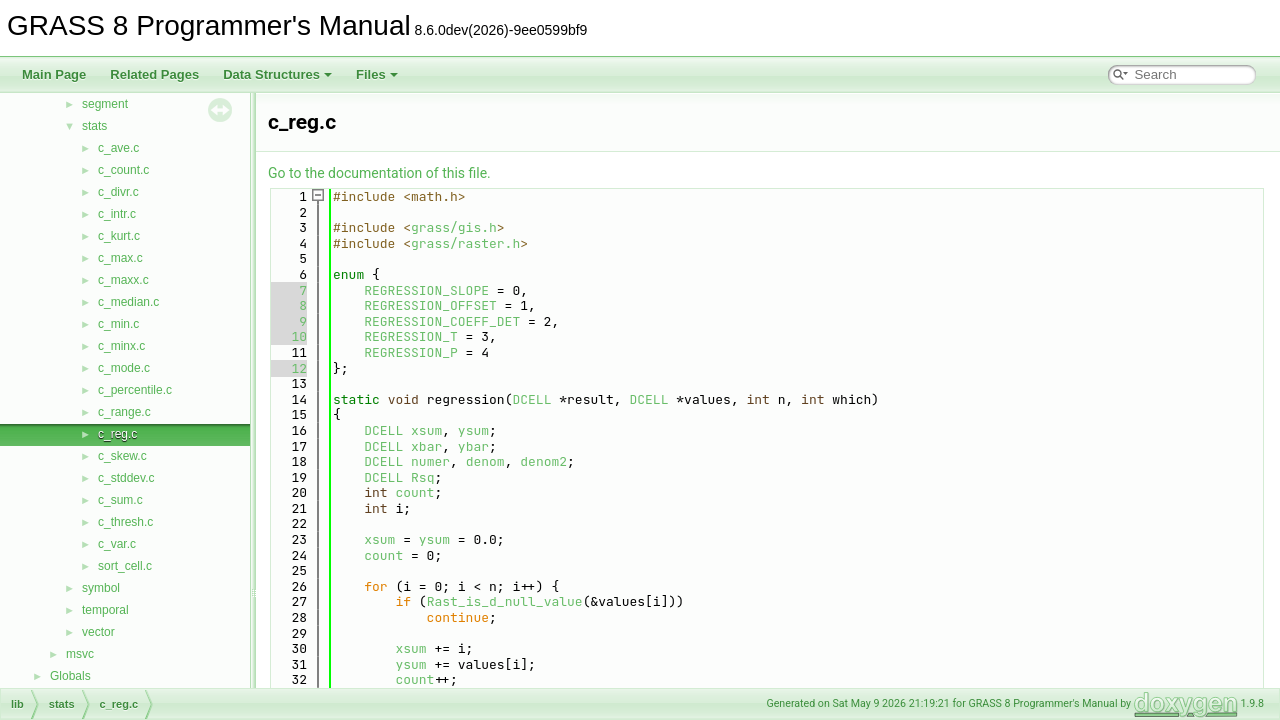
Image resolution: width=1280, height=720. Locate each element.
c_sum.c (120, 500)
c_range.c (124, 412)
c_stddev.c (126, 478)
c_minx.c (121, 346)
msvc (80, 654)
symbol (101, 588)
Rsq (422, 477)
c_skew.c (122, 456)
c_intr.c (117, 214)
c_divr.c (118, 192)
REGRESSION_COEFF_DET (442, 321)
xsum (426, 430)
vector (98, 632)
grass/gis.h (454, 227)
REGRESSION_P (411, 352)
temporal (105, 610)
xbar (426, 446)
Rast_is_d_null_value (505, 601)
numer (430, 461)
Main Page (54, 74)
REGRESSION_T (411, 336)
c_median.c (128, 302)
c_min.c (118, 324)
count (414, 492)
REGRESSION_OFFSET (430, 305)
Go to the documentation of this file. (379, 173)
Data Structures (277, 74)
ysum (473, 430)
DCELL (531, 399)
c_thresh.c (125, 522)
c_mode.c (124, 368)
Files (377, 74)
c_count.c (123, 170)
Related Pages (154, 74)
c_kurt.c (119, 236)
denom (485, 461)
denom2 (543, 461)
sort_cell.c (125, 566)
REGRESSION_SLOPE (426, 290)
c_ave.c (118, 148)
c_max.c (120, 258)
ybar (473, 446)
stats (94, 126)
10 (287, 336)
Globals (70, 676)
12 (287, 368)
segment (105, 104)
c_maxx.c (123, 280)
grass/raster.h (465, 243)
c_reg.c (117, 434)
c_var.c (117, 544)
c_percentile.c (135, 390)
